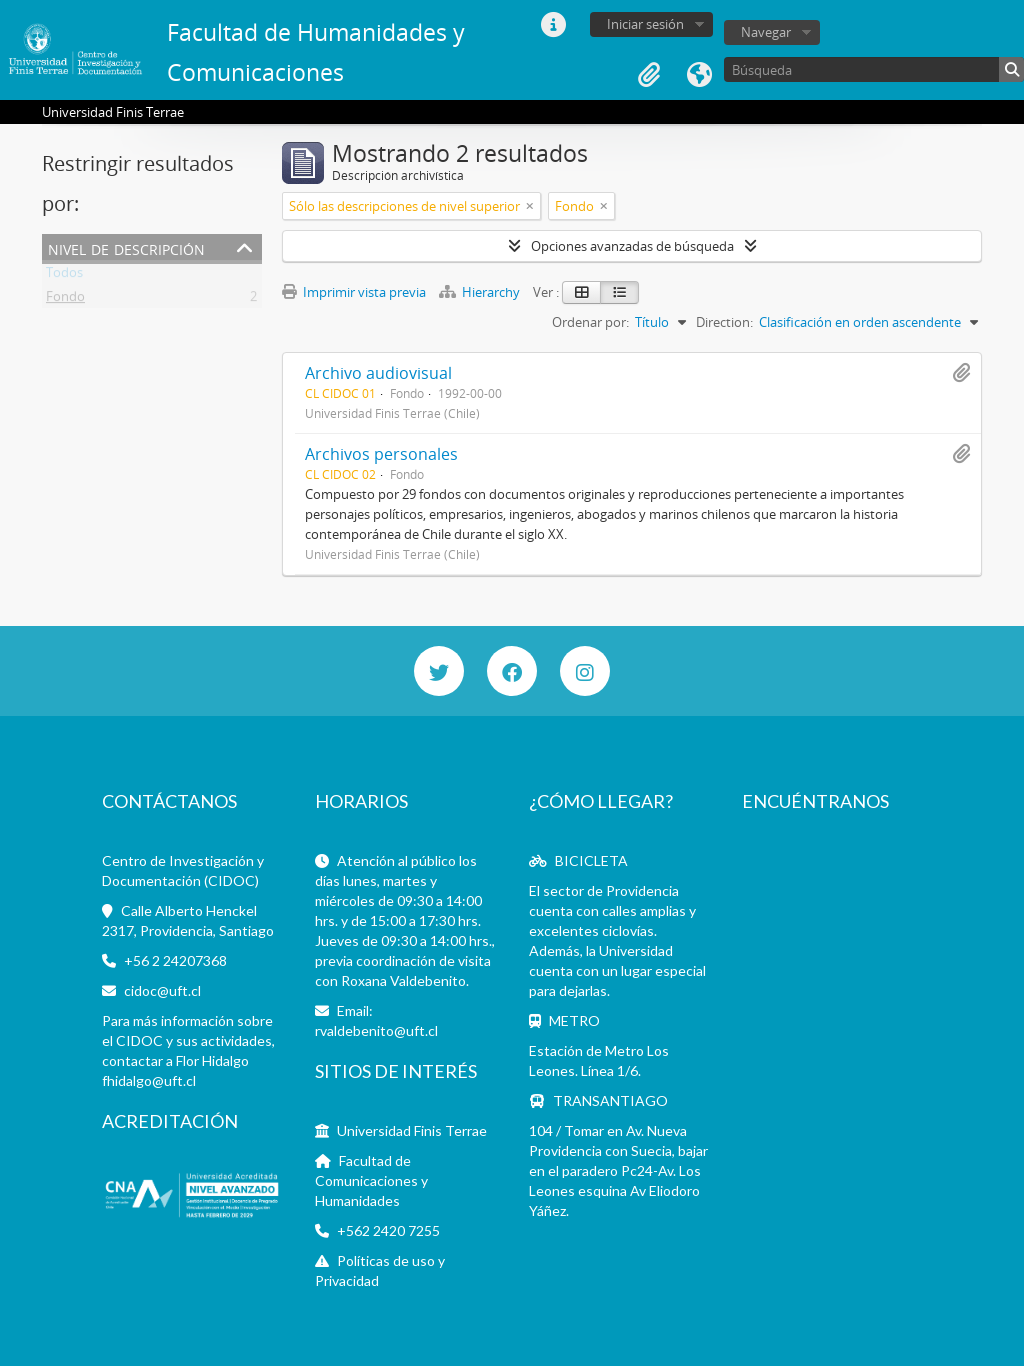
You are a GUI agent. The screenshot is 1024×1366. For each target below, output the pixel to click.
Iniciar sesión (645, 24)
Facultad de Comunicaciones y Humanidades (371, 1180)
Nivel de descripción (126, 247)
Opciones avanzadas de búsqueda (632, 246)
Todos (64, 276)
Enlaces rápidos (553, 25)
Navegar (766, 32)
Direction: (724, 322)
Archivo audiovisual (378, 373)
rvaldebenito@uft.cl (376, 1030)
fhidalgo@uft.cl (149, 1080)
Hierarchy (481, 292)
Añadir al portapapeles (961, 373)
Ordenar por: (590, 322)
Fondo (65, 300)
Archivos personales (381, 454)
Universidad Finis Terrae (412, 1130)
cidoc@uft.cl (162, 990)
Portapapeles (649, 75)
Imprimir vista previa (354, 292)
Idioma (699, 75)
